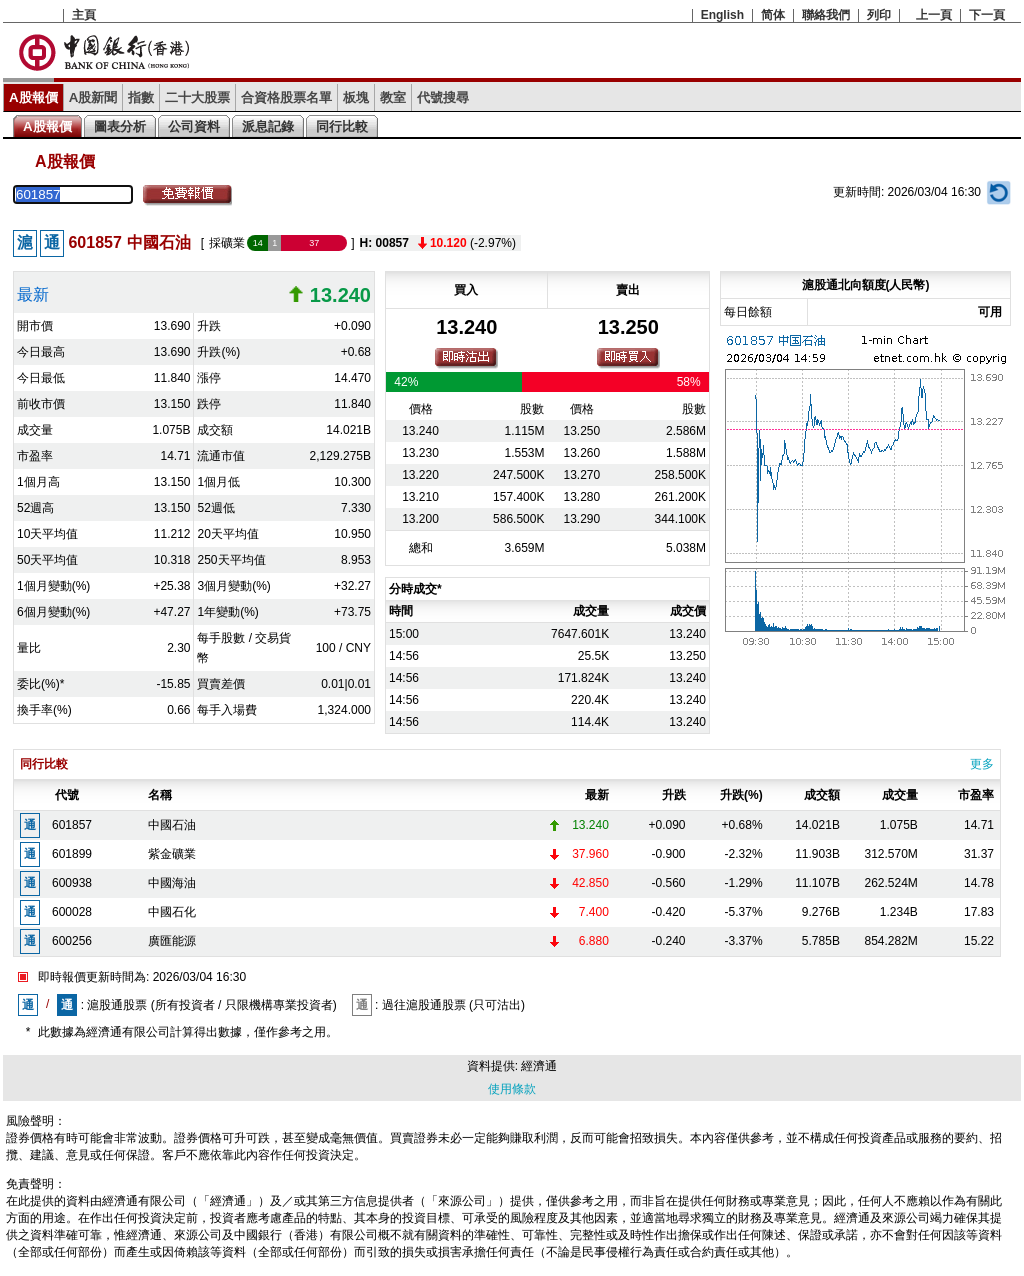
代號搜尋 (443, 97)
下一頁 (987, 15)
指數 (141, 97)
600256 (72, 941)
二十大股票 (197, 97)
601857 (72, 825)
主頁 (84, 15)
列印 (879, 15)
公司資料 (194, 126)
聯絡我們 (826, 15)
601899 (72, 854)
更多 (982, 764)
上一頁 (934, 15)
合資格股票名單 (286, 97)
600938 (72, 883)
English (722, 15)
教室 (393, 97)
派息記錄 (268, 126)
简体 (773, 15)
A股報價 (33, 97)
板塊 (356, 97)
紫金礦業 (172, 854)
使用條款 (512, 1089)
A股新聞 (93, 97)
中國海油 (172, 883)
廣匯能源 (172, 941)
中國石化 (172, 912)
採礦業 (227, 243)
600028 (72, 912)
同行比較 (342, 126)
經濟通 (539, 1066)
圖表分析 (120, 126)
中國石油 (172, 825)
